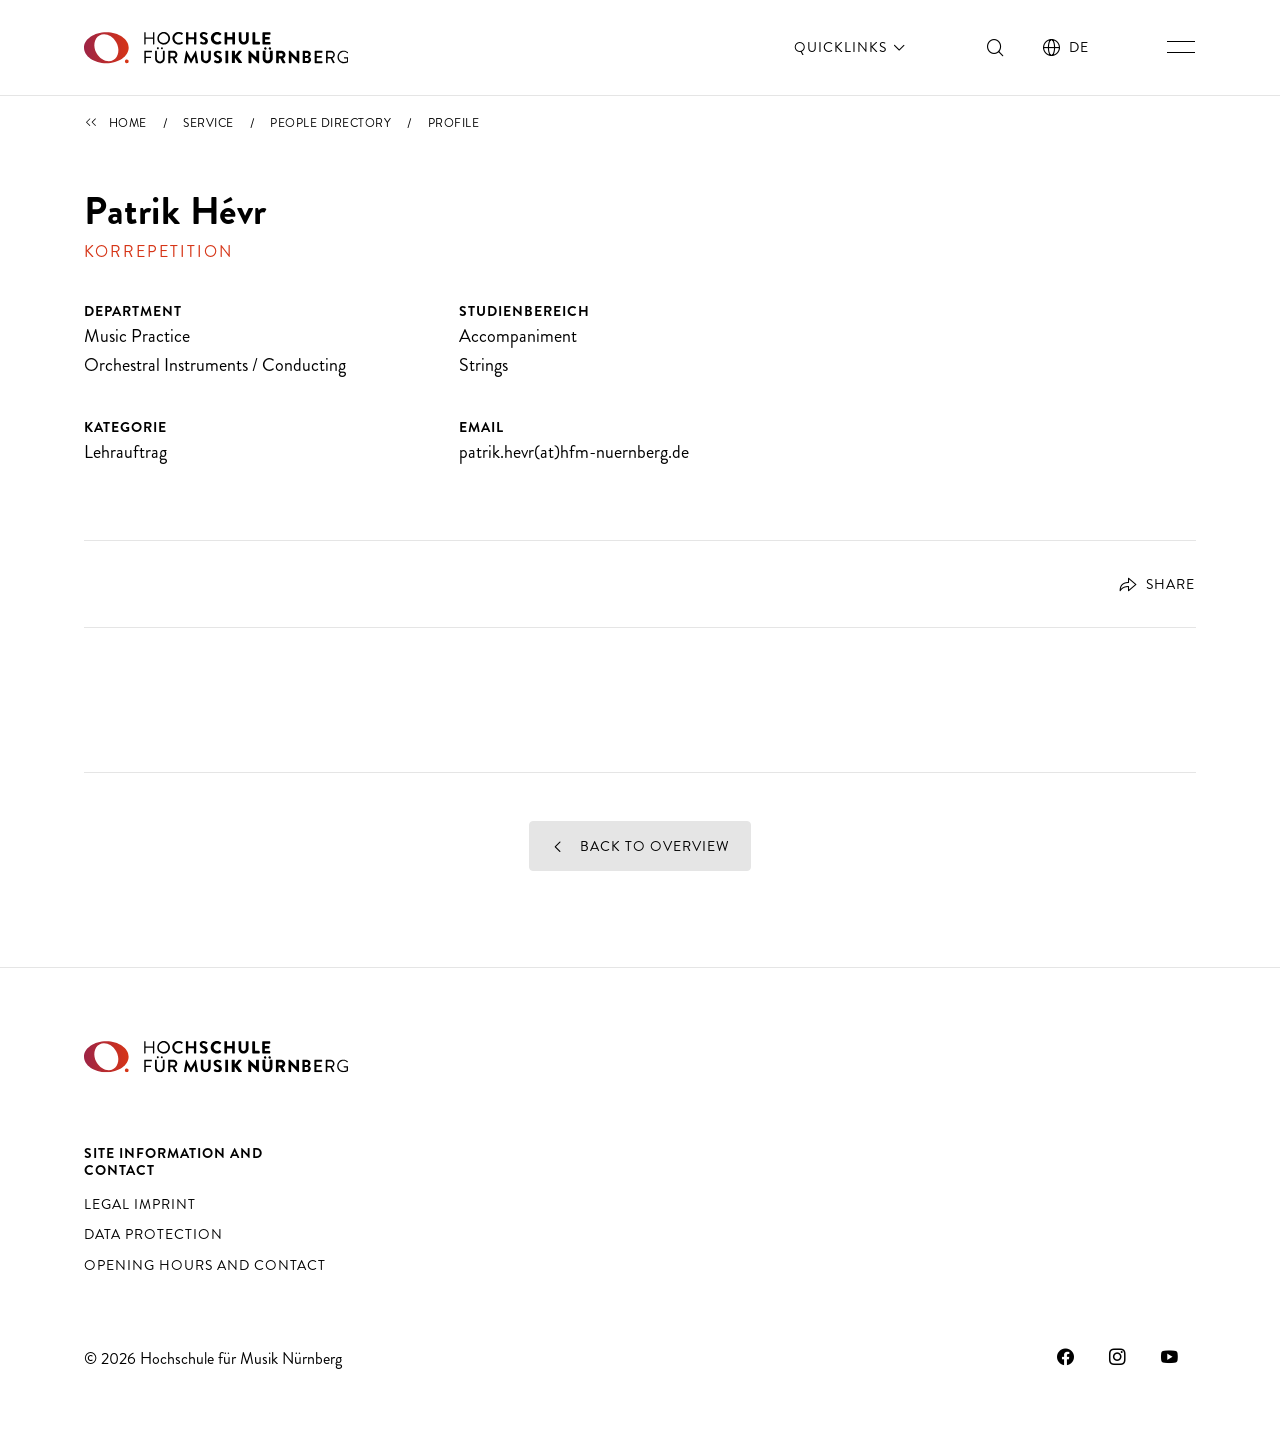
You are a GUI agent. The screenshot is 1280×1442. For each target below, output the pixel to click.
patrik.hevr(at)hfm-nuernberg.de (574, 452)
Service (208, 123)
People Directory (330, 123)
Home (128, 123)
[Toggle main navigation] (1181, 47)
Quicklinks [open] (851, 47)
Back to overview (640, 846)
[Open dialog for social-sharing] (1149, 584)
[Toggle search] (996, 47)
